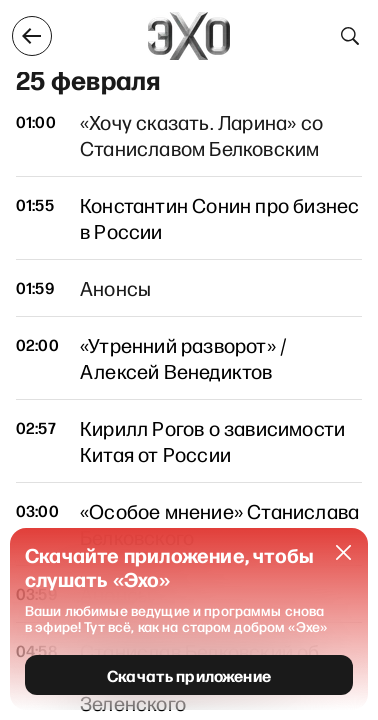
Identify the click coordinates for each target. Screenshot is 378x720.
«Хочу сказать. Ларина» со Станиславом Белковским (201, 135)
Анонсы (115, 288)
